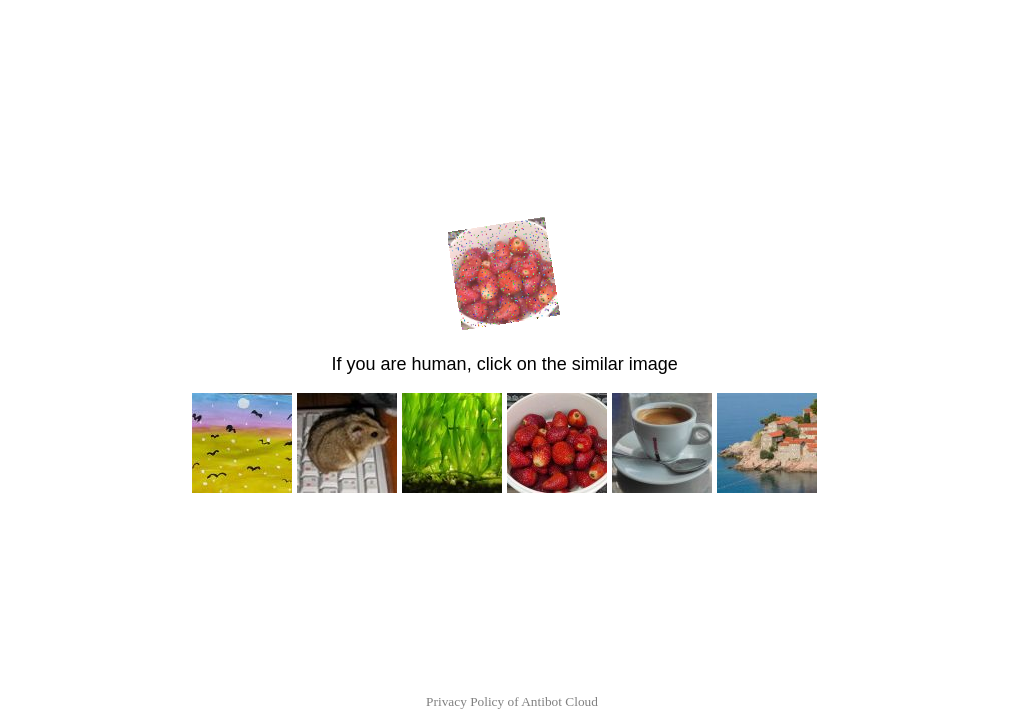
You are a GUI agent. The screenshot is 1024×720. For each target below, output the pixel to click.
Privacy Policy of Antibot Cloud (512, 701)
